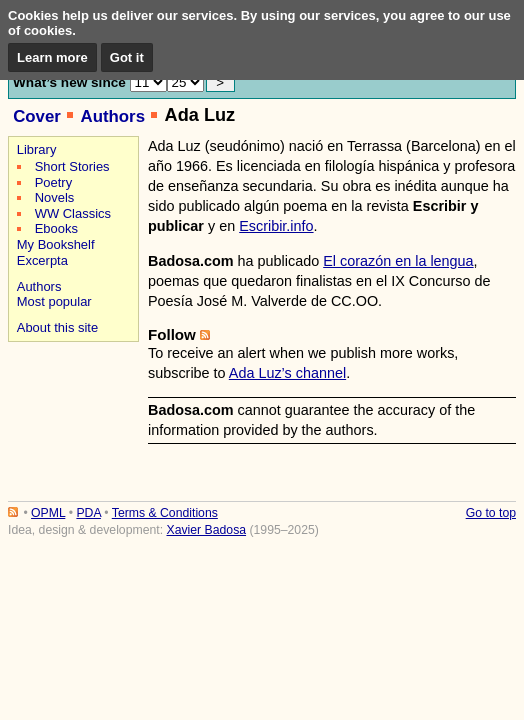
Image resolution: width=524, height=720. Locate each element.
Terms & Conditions (165, 513)
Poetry (53, 182)
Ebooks (56, 228)
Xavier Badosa (206, 530)
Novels (55, 197)
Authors (112, 116)
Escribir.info (276, 226)
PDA (88, 513)
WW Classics (73, 213)
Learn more (52, 57)
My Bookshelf (56, 244)
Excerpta (42, 260)
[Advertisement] (70, 417)
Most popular (54, 301)
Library (37, 149)
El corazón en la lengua (398, 261)
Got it (127, 57)
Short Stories (72, 166)
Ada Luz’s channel (287, 373)
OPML (48, 513)
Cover (37, 116)
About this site (57, 327)
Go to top (491, 513)
